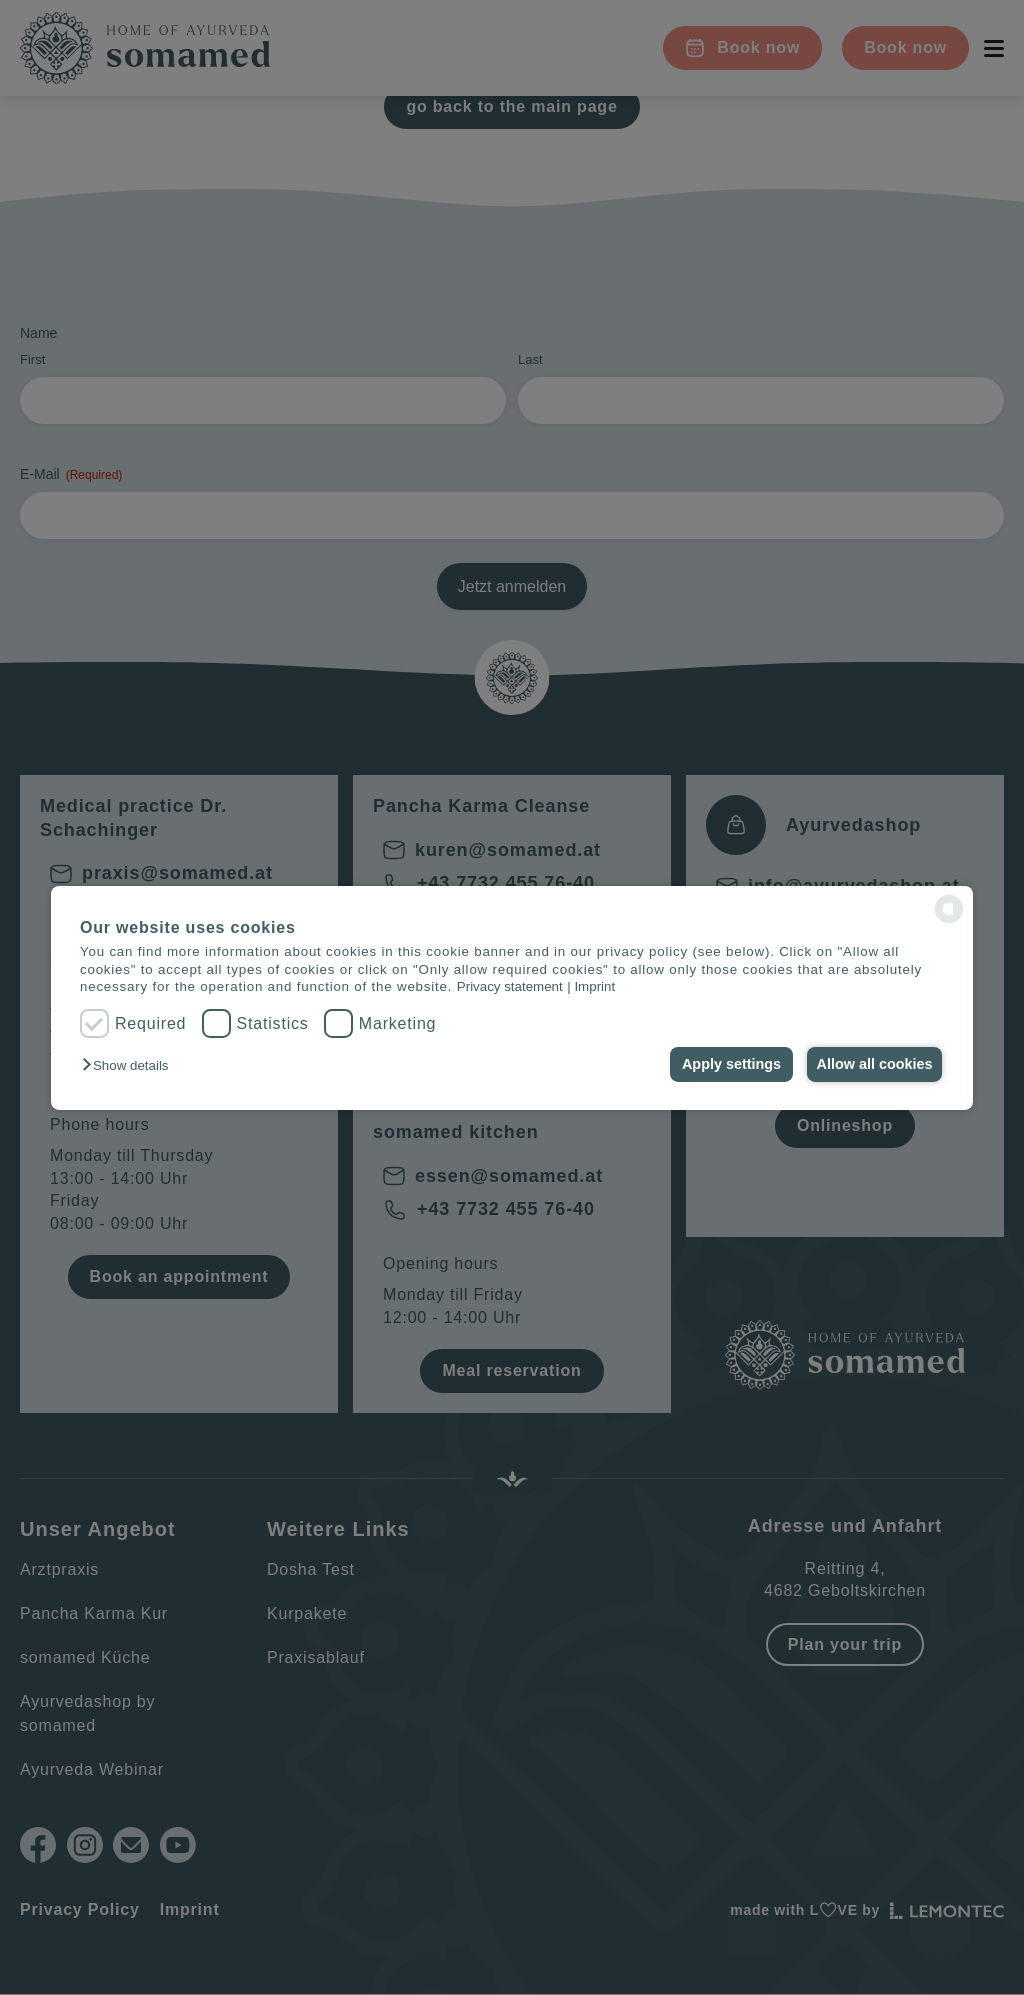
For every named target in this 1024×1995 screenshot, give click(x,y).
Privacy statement (510, 986)
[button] (130, 1065)
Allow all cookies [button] (873, 1064)
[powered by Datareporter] (949, 909)
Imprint (594, 986)
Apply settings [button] (725, 1064)
